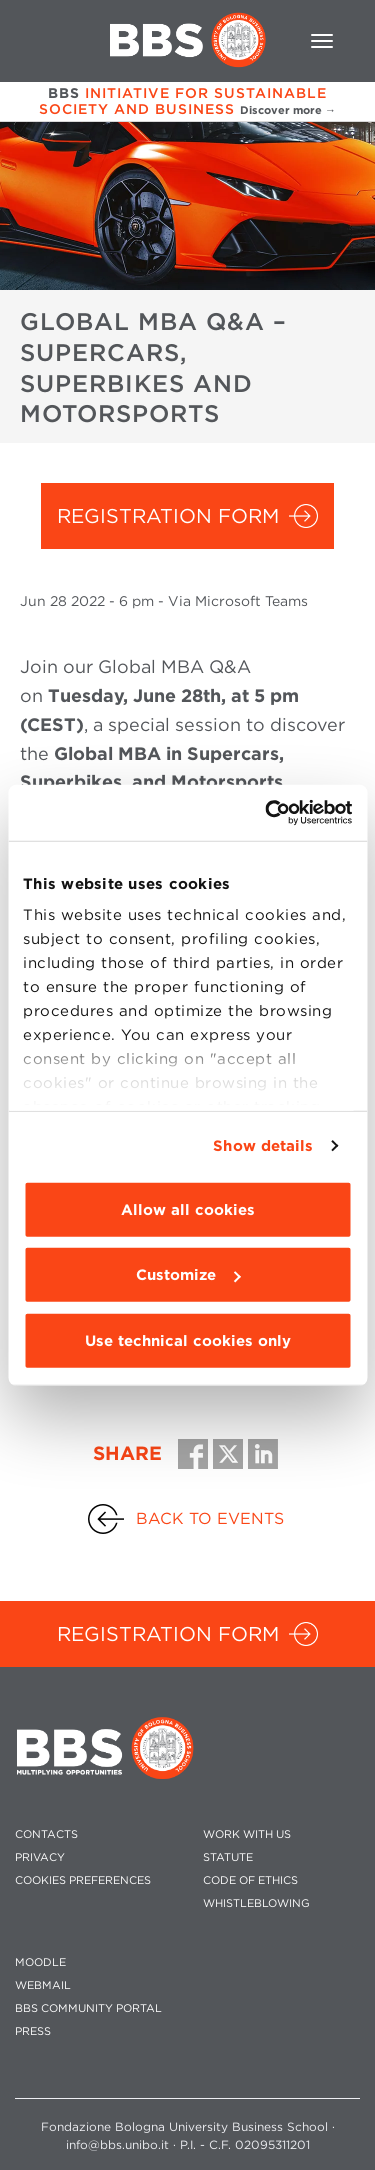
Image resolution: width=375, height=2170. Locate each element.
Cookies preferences (83, 1880)
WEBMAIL (43, 1985)
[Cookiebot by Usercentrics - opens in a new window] (267, 813)
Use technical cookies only (188, 1340)
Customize (188, 1275)
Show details (263, 1146)
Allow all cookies (188, 1209)
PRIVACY (40, 1857)
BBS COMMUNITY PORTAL (88, 2008)
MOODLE (40, 1962)
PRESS (33, 2031)
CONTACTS (46, 1834)
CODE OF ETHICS (250, 1880)
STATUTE (228, 1857)
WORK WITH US (247, 1834)
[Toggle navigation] (322, 41)
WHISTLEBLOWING (256, 1903)
